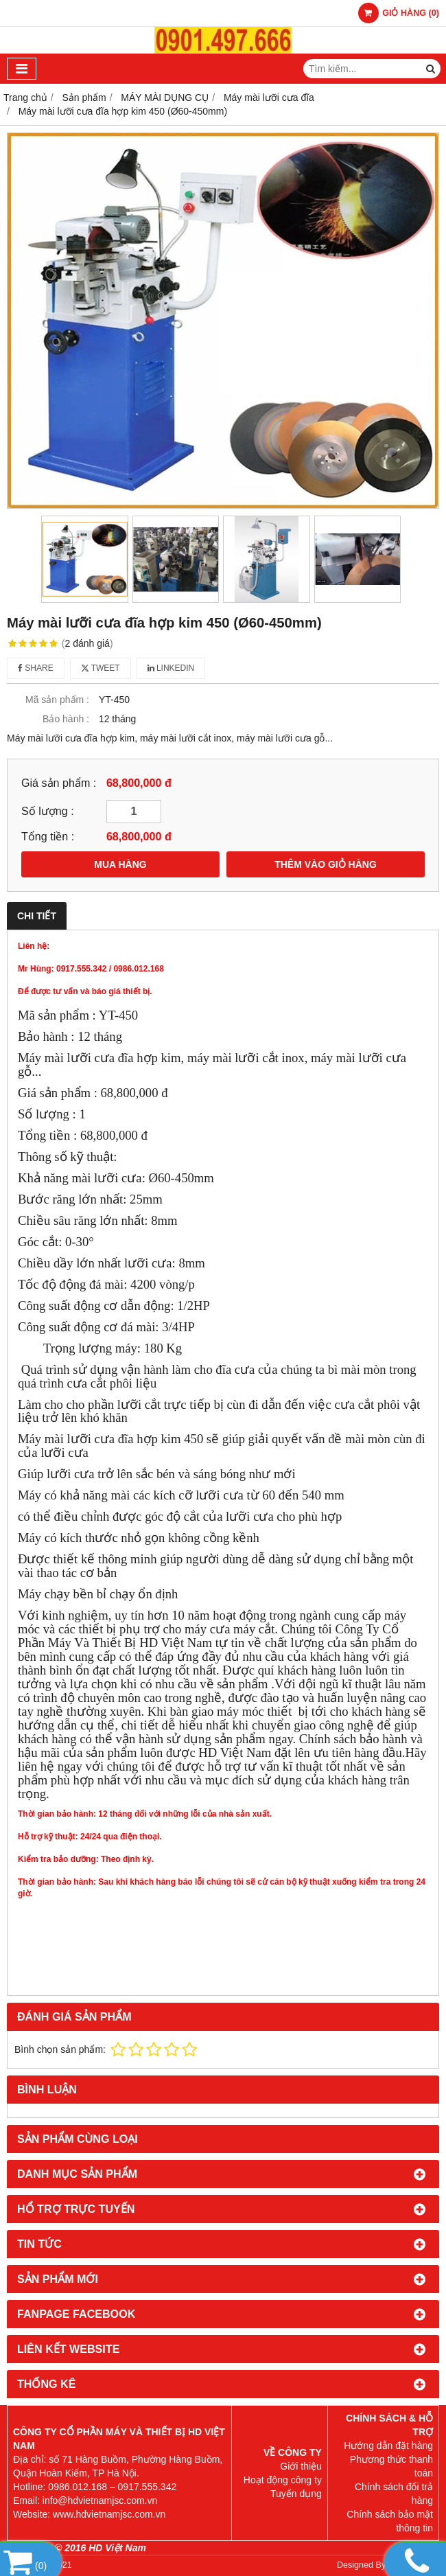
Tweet (100, 668)
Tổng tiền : (47, 836)
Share (36, 668)
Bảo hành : (66, 718)
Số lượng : (47, 811)
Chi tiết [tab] (36, 915)
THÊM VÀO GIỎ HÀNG (325, 864)
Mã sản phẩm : (57, 699)
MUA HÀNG (120, 864)
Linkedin (171, 668)
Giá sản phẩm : (58, 783)
